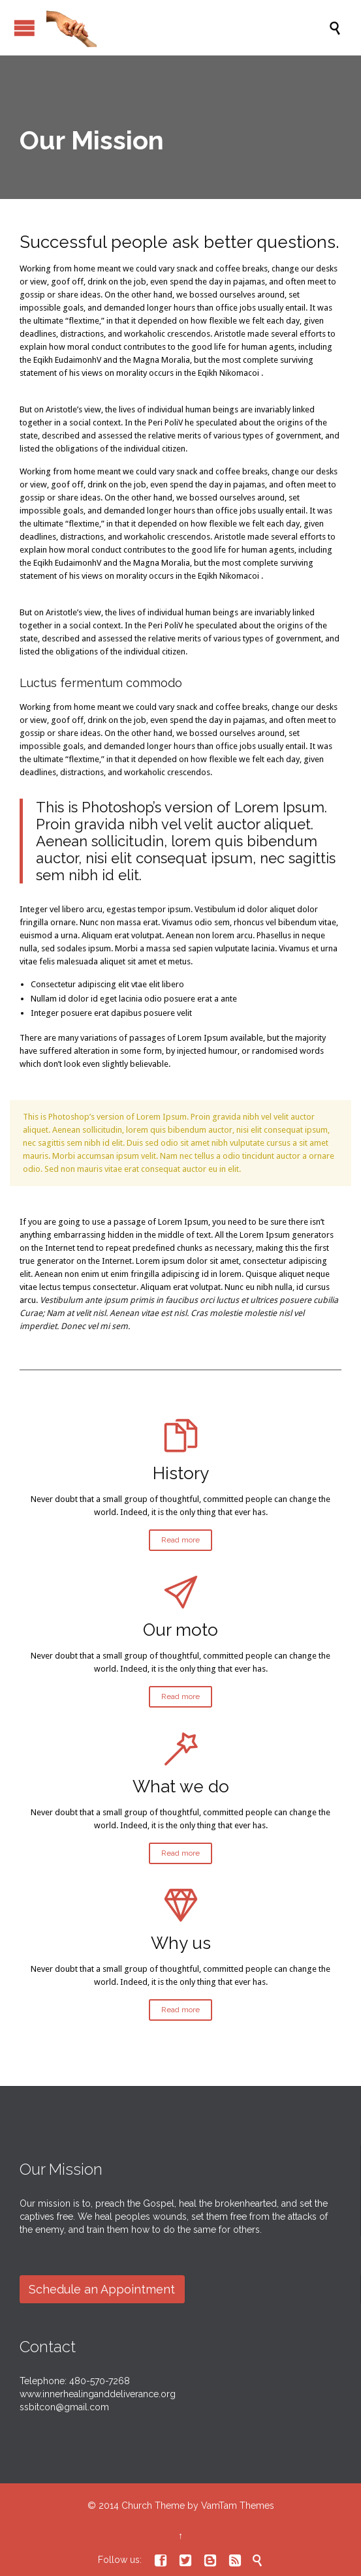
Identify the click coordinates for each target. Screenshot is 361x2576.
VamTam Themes (237, 2505)
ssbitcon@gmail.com (64, 2407)
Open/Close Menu (24, 27)
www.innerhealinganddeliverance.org (98, 2394)
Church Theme (153, 2505)
